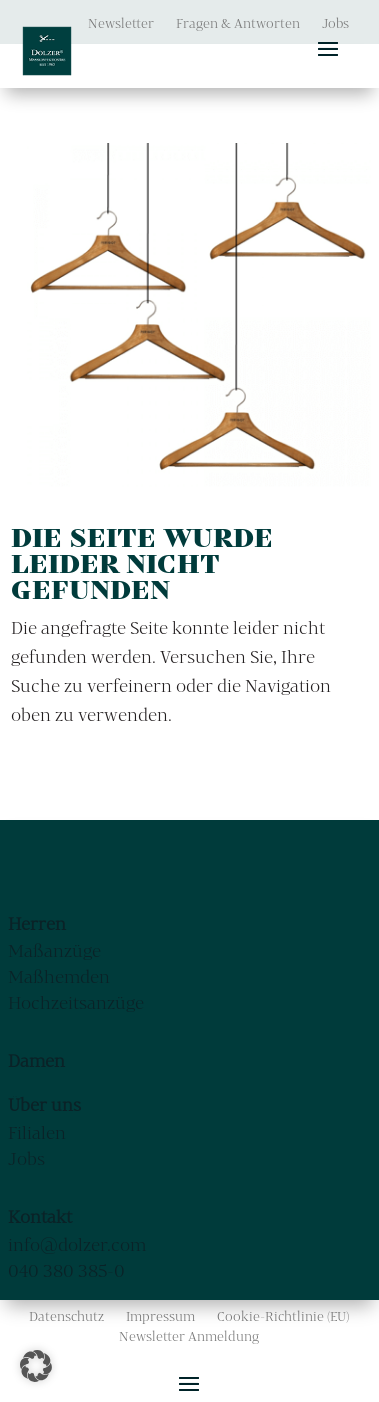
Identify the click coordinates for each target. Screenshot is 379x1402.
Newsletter (121, 23)
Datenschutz (66, 1316)
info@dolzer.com (77, 1244)
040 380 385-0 (66, 1270)
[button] (36, 1366)
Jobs (335, 23)
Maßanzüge (54, 950)
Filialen (37, 1132)
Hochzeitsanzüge (76, 1002)
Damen (36, 1060)
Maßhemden (59, 976)
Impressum (160, 1316)
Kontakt (40, 1216)
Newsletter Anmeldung (189, 1336)
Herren (37, 923)
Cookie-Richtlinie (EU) (283, 1316)
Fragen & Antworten (238, 23)
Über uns (44, 1104)
